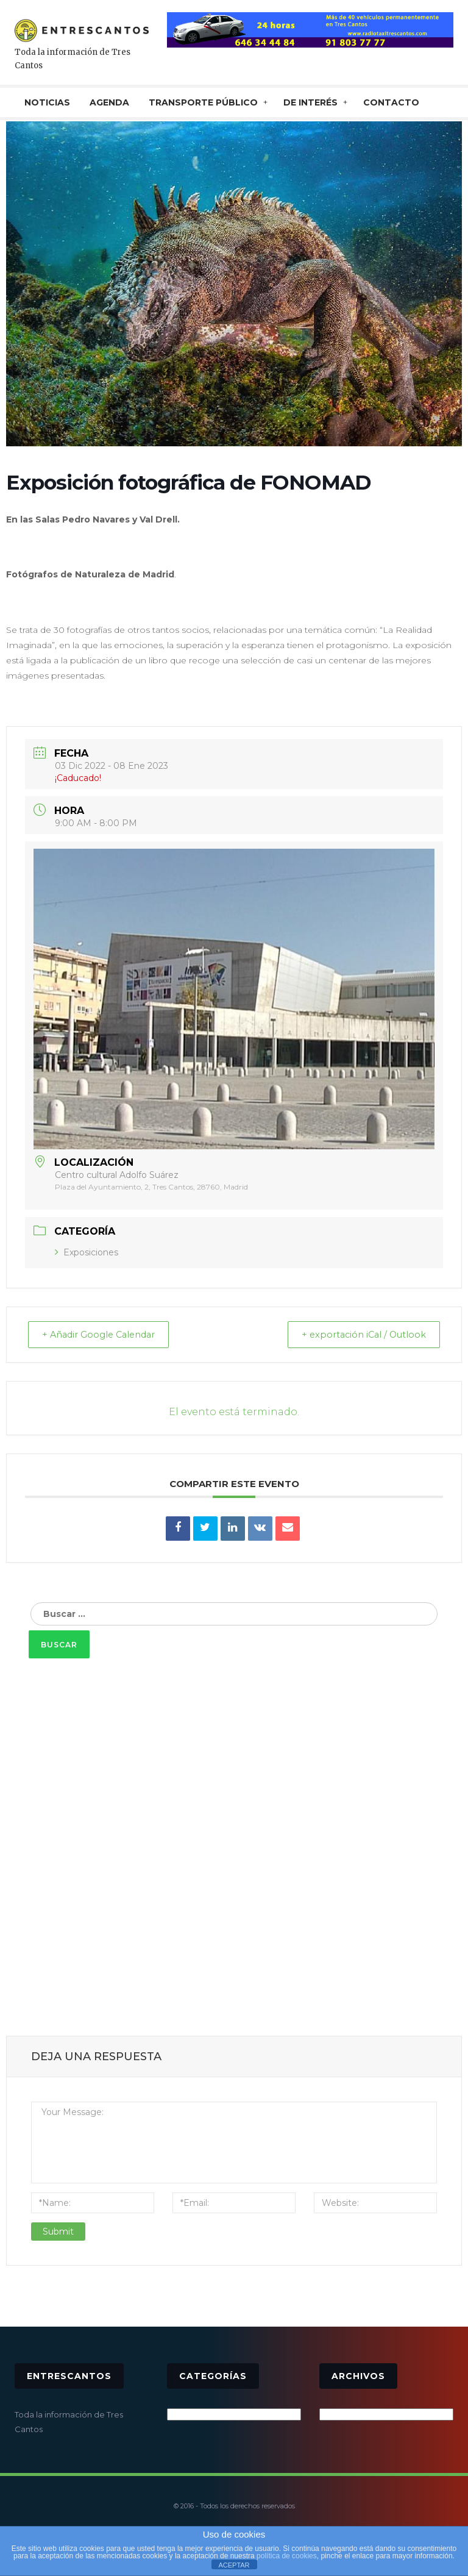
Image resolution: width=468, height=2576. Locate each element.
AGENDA (109, 102)
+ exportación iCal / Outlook (358, 1335)
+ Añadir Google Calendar (105, 1335)
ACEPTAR (233, 2565)
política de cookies (287, 2556)
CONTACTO (391, 102)
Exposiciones (86, 1252)
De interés (310, 102)
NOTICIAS (47, 102)
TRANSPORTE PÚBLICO (203, 102)
